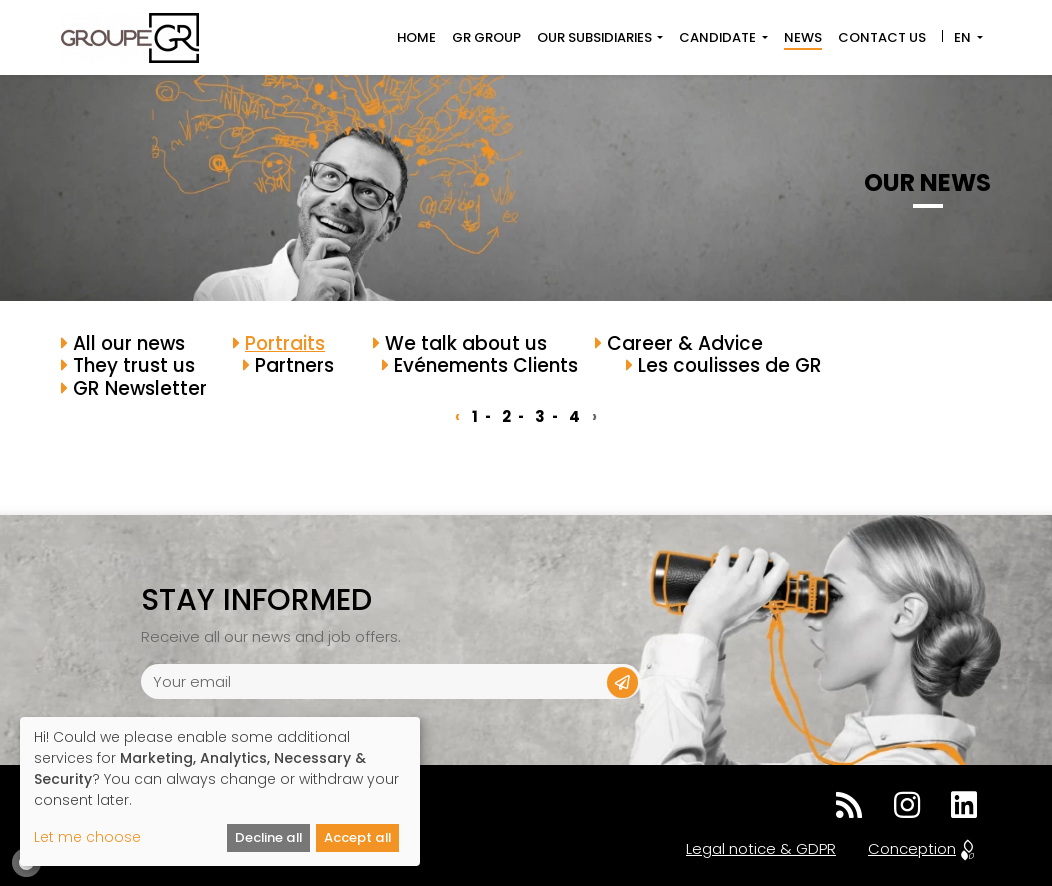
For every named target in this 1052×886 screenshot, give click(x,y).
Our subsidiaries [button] (596, 37)
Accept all (357, 837)
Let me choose (87, 837)
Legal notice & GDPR (761, 848)
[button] (622, 682)
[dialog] (220, 791)
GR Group (486, 37)
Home (416, 37)
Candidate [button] (719, 37)
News (803, 37)
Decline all (268, 837)
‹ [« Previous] (457, 416)
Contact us (882, 37)
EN (962, 37)
